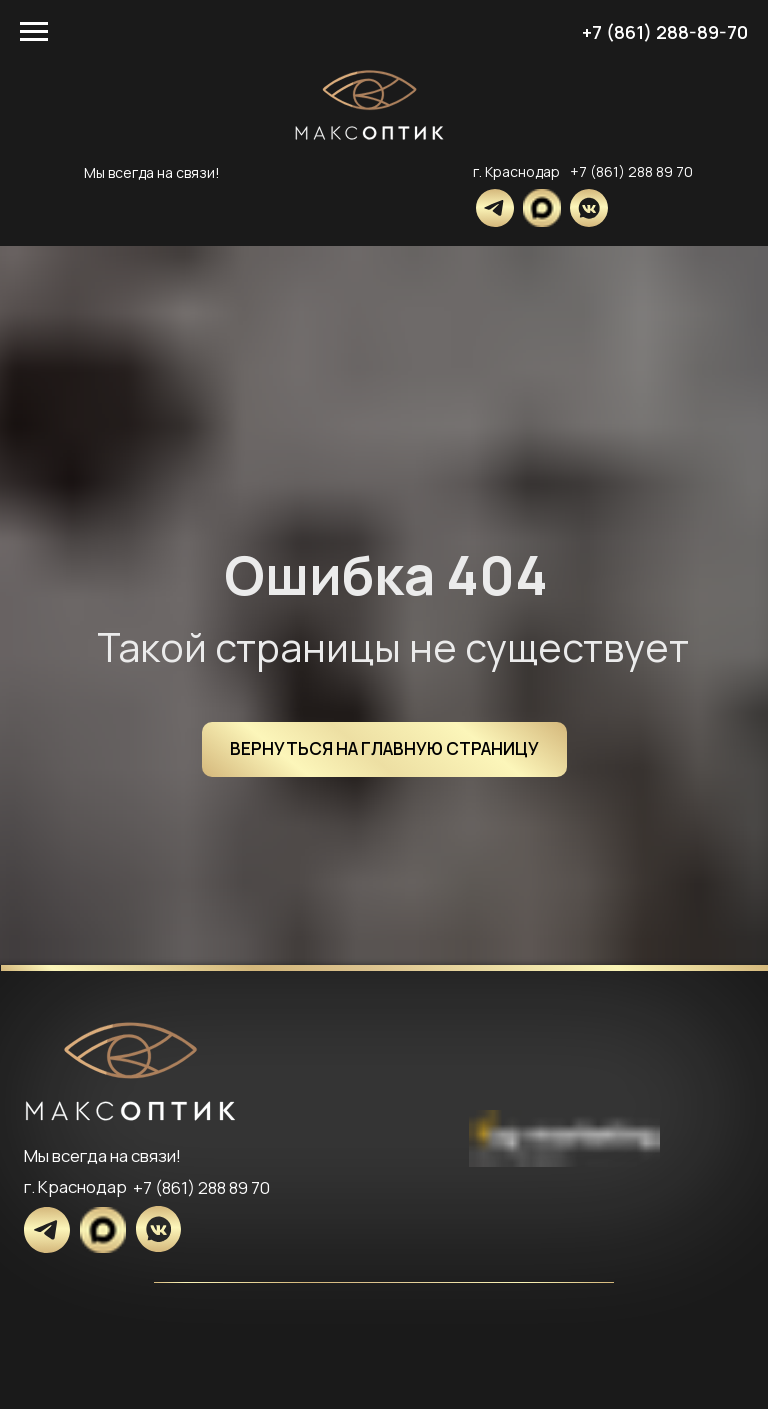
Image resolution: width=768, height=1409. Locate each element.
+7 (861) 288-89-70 (665, 32)
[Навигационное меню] (34, 32)
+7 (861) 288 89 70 (631, 171)
